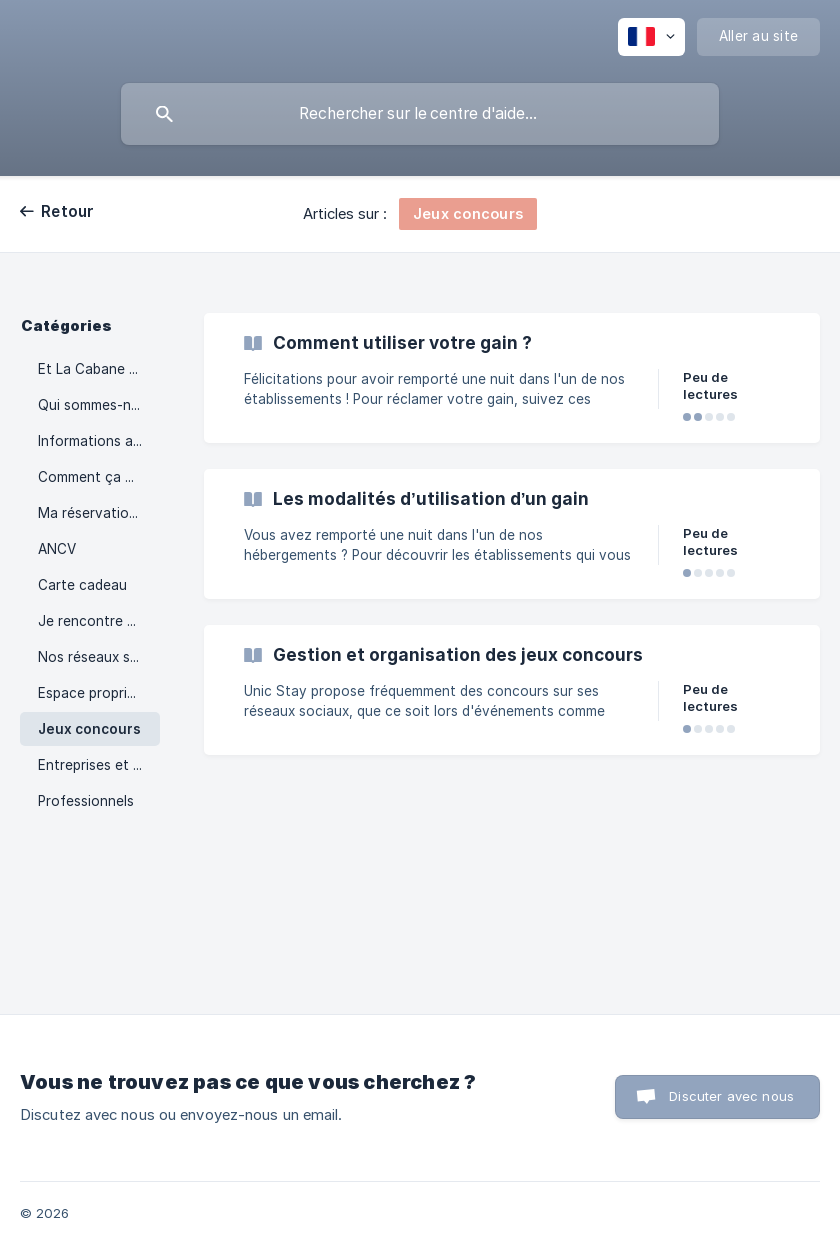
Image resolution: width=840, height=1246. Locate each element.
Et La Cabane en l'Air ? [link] (99, 369)
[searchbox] (420, 114)
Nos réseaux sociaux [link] (99, 657)
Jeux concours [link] (89, 729)
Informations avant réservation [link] (99, 441)
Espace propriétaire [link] (99, 693)
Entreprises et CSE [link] (99, 765)
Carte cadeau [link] (82, 585)
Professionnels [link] (86, 801)
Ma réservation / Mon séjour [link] (99, 513)
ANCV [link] (57, 549)
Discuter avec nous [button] (731, 1096)
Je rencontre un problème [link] (99, 621)
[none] (651, 37)
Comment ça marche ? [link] (99, 477)
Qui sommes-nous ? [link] (99, 405)
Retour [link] (68, 211)
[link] (512, 378)
